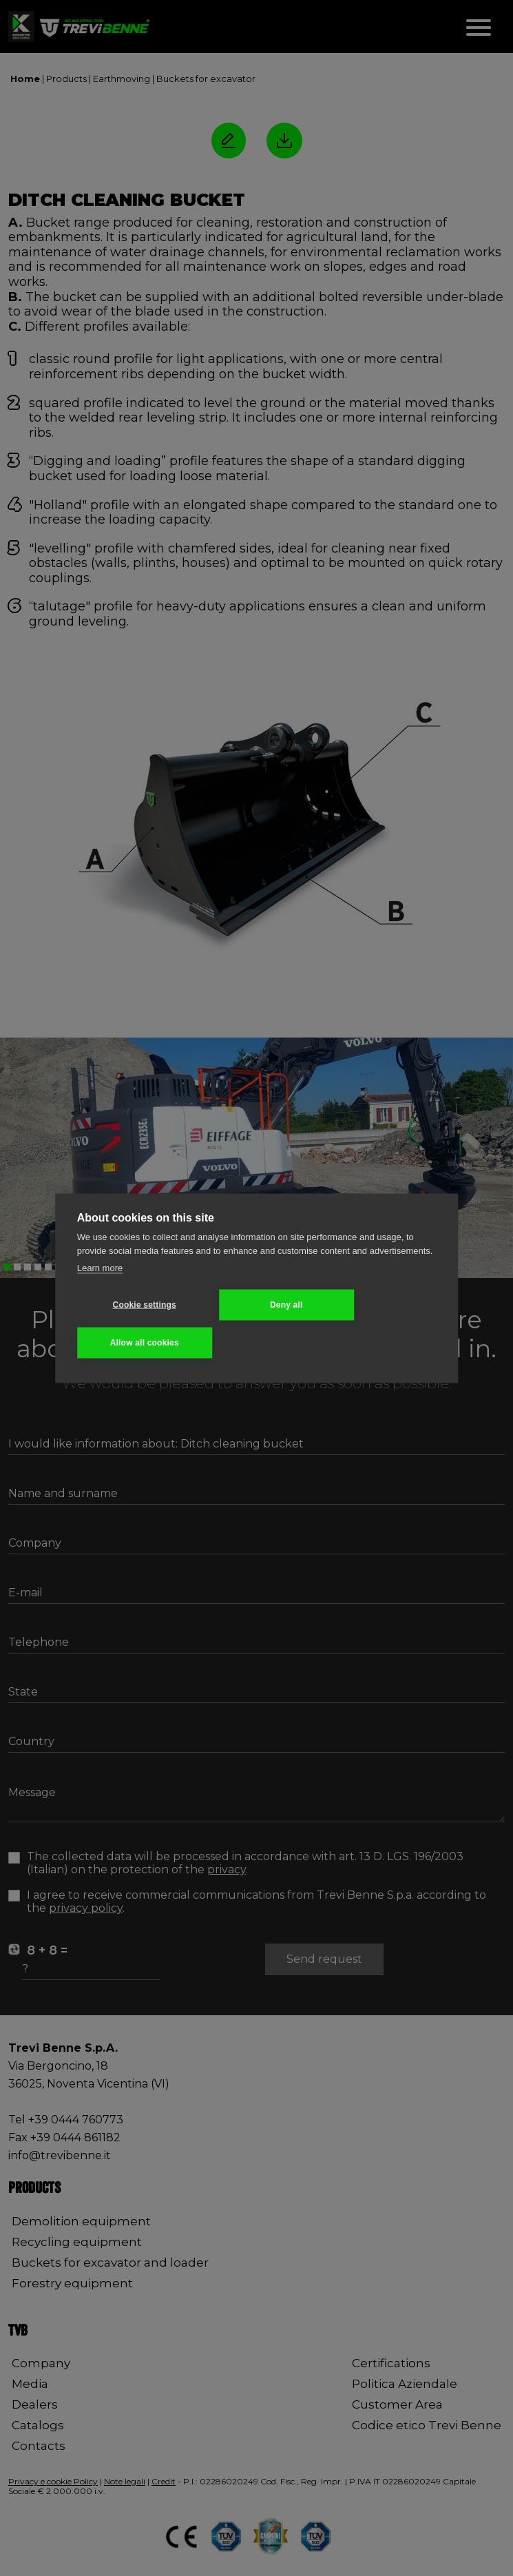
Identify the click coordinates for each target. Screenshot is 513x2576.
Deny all (286, 1304)
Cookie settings (144, 1304)
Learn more (100, 1267)
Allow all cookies (144, 1342)
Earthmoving (121, 78)
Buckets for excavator (205, 78)
